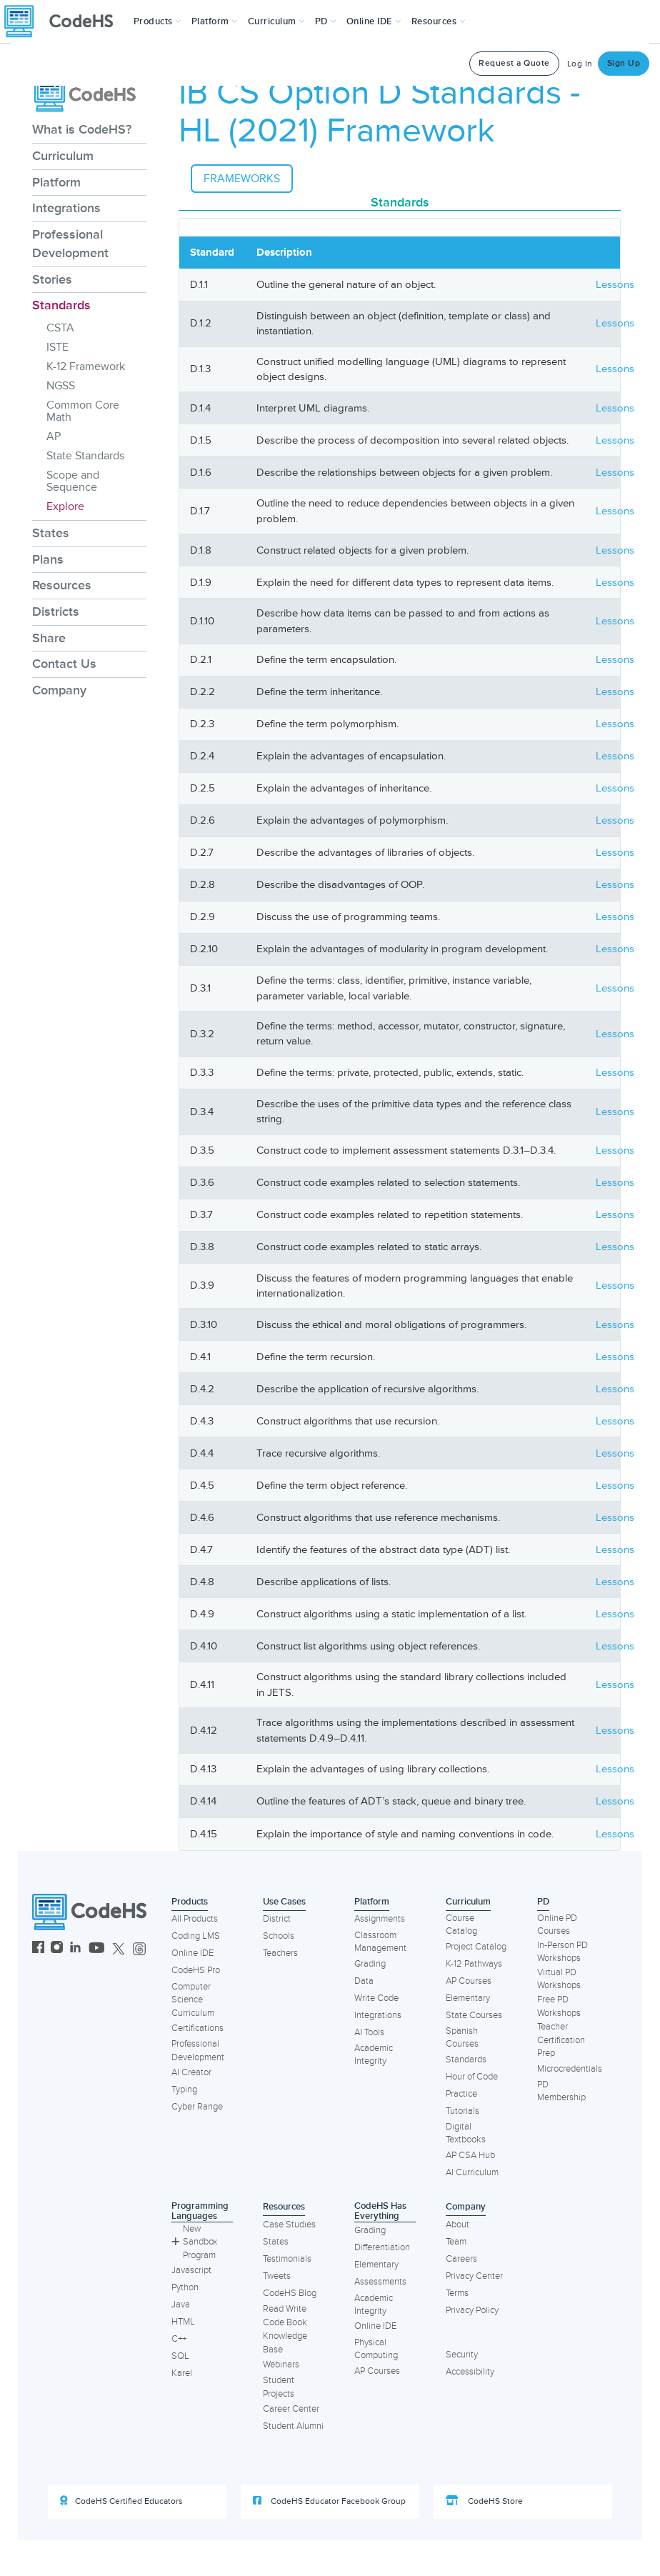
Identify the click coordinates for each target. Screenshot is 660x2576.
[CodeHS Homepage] (64, 21)
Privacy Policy (472, 2310)
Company (59, 690)
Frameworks (242, 178)
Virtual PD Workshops (559, 1979)
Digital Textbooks (466, 2133)
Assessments (380, 2281)
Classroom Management (380, 1942)
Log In (580, 64)
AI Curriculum (472, 2172)
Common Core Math (82, 411)
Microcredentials (569, 2069)
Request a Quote (514, 63)
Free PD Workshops (559, 2006)
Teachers (280, 1953)
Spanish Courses (462, 2037)
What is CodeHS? (81, 129)
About (457, 2224)
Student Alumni (293, 2426)
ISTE (57, 347)
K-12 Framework (85, 366)
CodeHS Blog (289, 2293)
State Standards (85, 456)
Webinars (281, 2364)
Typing (184, 2089)
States (50, 533)
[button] (157, 21)
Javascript (191, 2270)
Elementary (468, 1998)
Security (462, 2354)
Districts (55, 611)
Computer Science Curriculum (192, 2000)
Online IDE (192, 1953)
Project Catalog (476, 1946)
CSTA (60, 328)
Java (180, 2304)
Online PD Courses (557, 1924)
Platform (56, 182)
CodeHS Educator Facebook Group (329, 2501)
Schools (278, 1936)
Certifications (197, 2028)
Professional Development (70, 243)
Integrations (66, 208)
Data (364, 1981)
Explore (65, 506)
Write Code (376, 1998)
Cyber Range (197, 2106)
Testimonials (287, 2259)
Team (456, 2241)
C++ (178, 2339)
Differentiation (382, 2247)
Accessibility (470, 2371)
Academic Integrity (373, 2054)
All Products (194, 1918)
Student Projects (278, 2387)
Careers (461, 2259)
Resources (61, 585)
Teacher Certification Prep (561, 2040)
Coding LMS (195, 1936)
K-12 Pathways (474, 1964)
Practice (461, 2094)
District (277, 1918)
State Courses (474, 2015)
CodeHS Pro (195, 1970)
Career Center (291, 2409)
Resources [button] (438, 21)
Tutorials (462, 2111)
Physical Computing (376, 2349)
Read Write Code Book (285, 2315)
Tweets (277, 2276)
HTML (183, 2321)
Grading (370, 1964)
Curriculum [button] (276, 21)
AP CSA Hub (470, 2155)
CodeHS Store (484, 2501)
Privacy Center (474, 2276)
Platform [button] (214, 21)
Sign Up (624, 63)
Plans (48, 559)
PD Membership (561, 2091)
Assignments (379, 1918)
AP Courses (468, 1981)
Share (49, 638)
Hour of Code (472, 2076)
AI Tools (369, 2032)
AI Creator (191, 2072)
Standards (61, 305)
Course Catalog (461, 1924)
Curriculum (63, 156)
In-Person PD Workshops (562, 1952)
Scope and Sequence (72, 481)
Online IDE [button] (373, 21)
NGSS (60, 386)
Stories (52, 279)
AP (53, 436)
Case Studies (289, 2224)
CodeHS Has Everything (380, 2211)
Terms (457, 2293)
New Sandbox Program (194, 2242)
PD (543, 1902)
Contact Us (64, 664)
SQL (180, 2356)
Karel (181, 2373)
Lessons (615, 284)
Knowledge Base (285, 2342)
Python (185, 2287)
